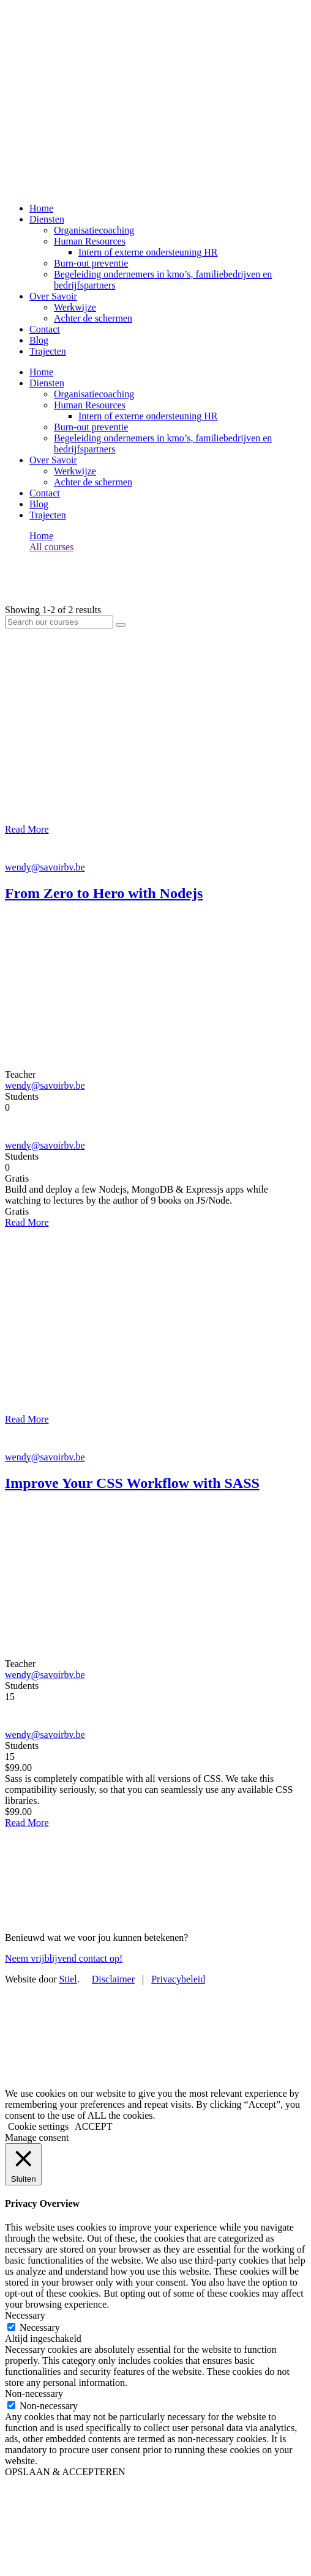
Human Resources (90, 241)
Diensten (46, 219)
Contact (44, 329)
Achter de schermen (93, 318)
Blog (38, 340)
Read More (27, 829)
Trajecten (47, 351)
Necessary (40, 2327)
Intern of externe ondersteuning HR (147, 252)
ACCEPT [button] (93, 2126)
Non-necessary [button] (34, 2393)
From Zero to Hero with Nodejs (104, 893)
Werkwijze (75, 307)
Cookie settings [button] (38, 2126)
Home (41, 208)
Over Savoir (53, 296)
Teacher (20, 1074)
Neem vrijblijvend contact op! (63, 1958)
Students (22, 1096)
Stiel (68, 1979)
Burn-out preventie (91, 263)
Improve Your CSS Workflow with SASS (132, 1483)
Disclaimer (113, 1979)
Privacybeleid (178, 1979)
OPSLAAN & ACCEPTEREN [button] (65, 2472)
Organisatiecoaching (94, 230)
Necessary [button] (25, 2315)
